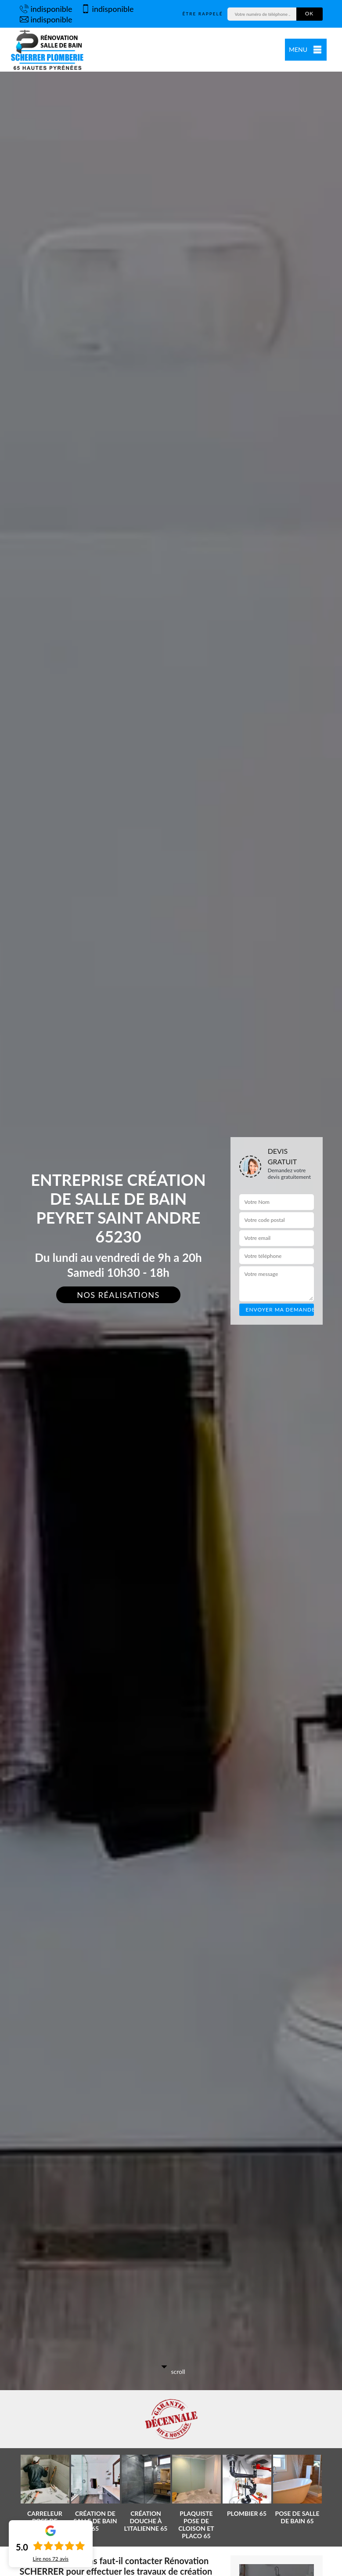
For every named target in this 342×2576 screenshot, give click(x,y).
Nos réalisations (118, 1295)
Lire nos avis (50, 2559)
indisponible (46, 9)
